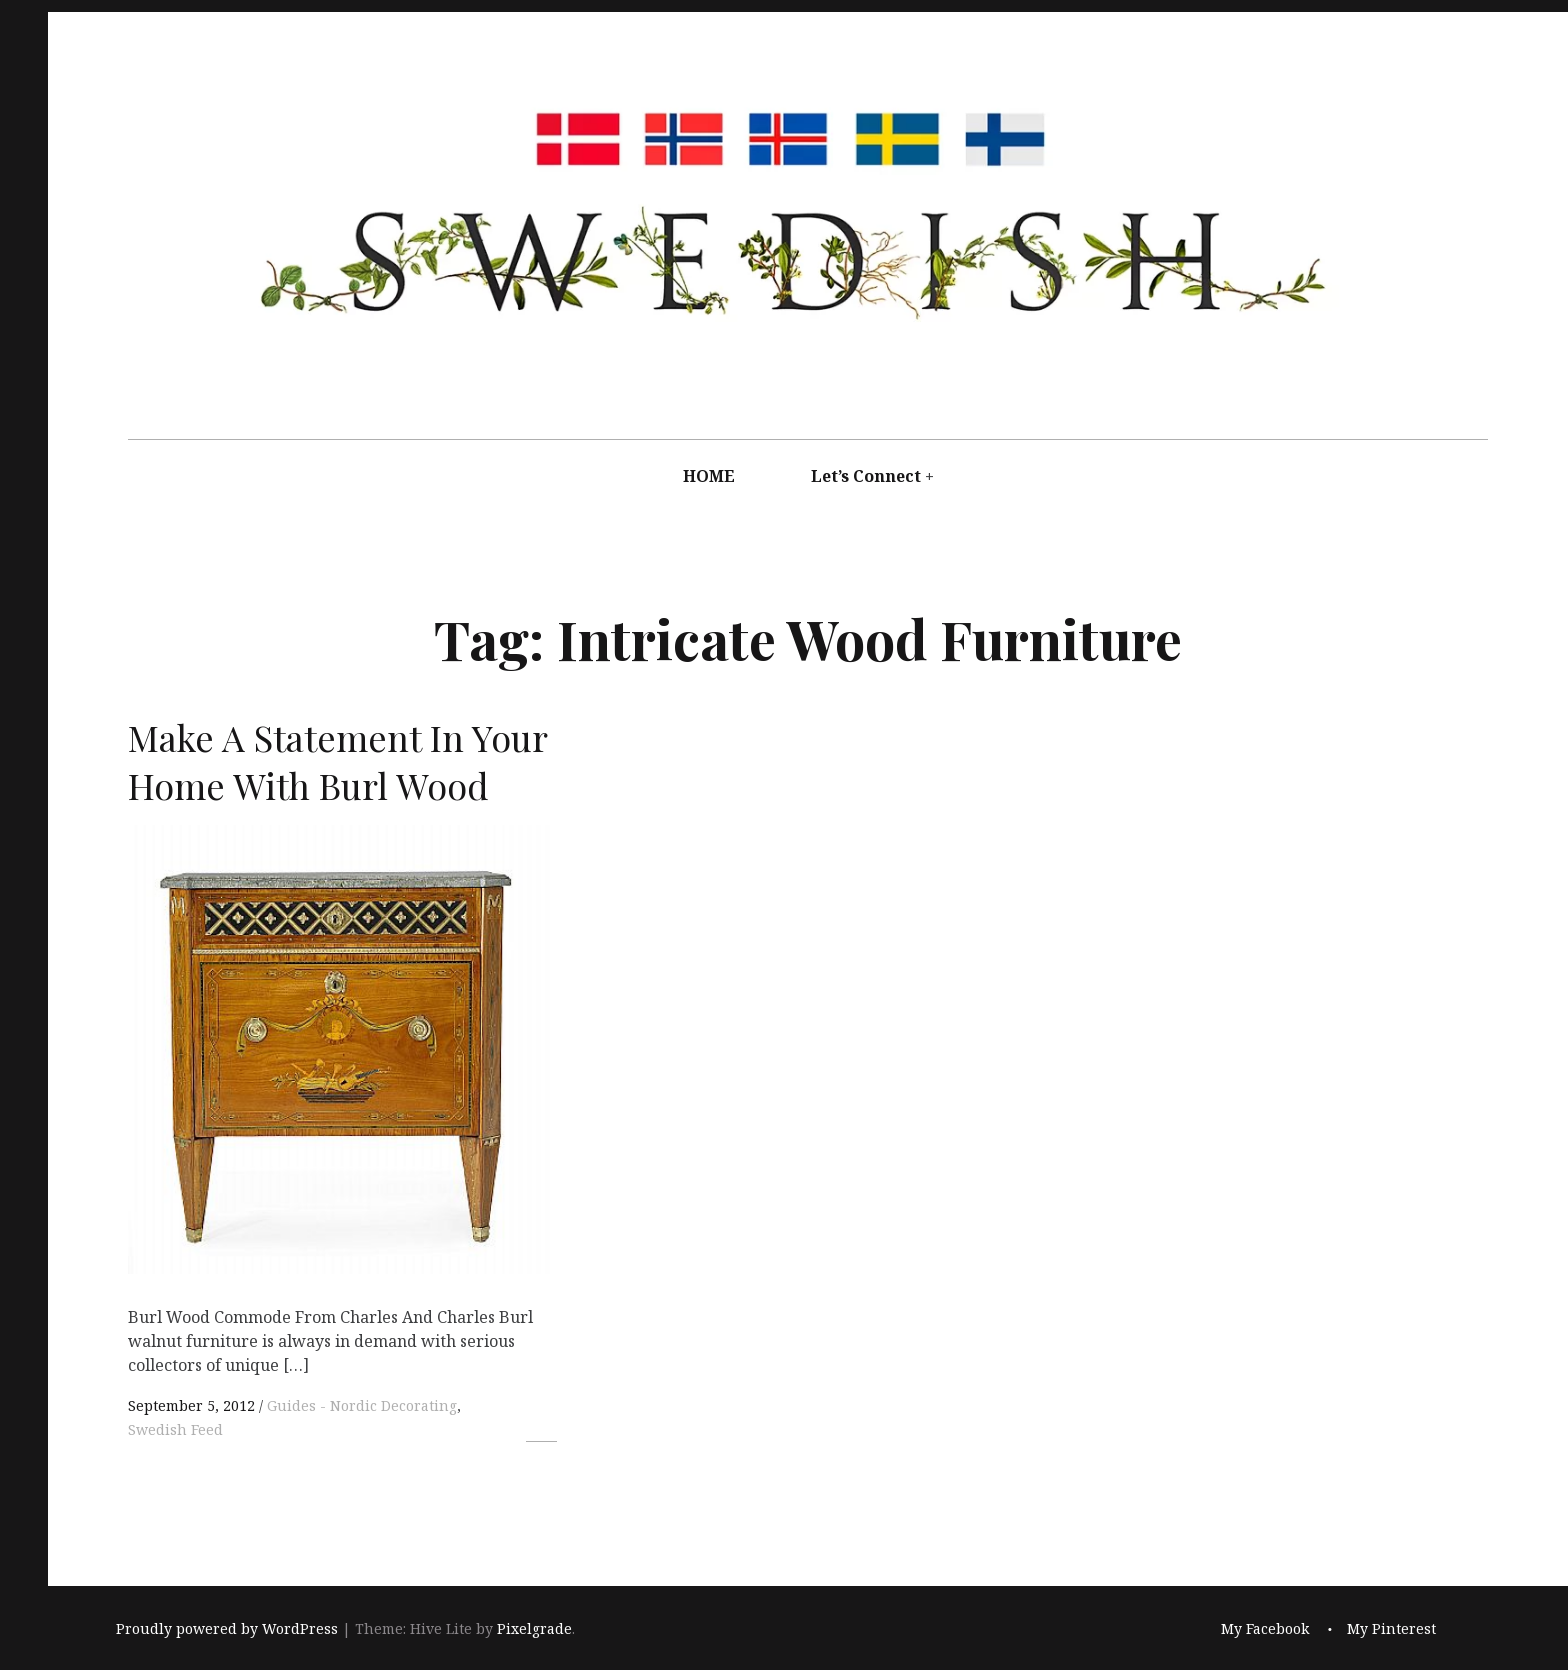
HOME (709, 476)
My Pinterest (1391, 1629)
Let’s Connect (866, 476)
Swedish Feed (175, 1429)
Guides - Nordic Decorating (362, 1405)
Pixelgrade (534, 1629)
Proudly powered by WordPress (227, 1629)
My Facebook (1265, 1629)
